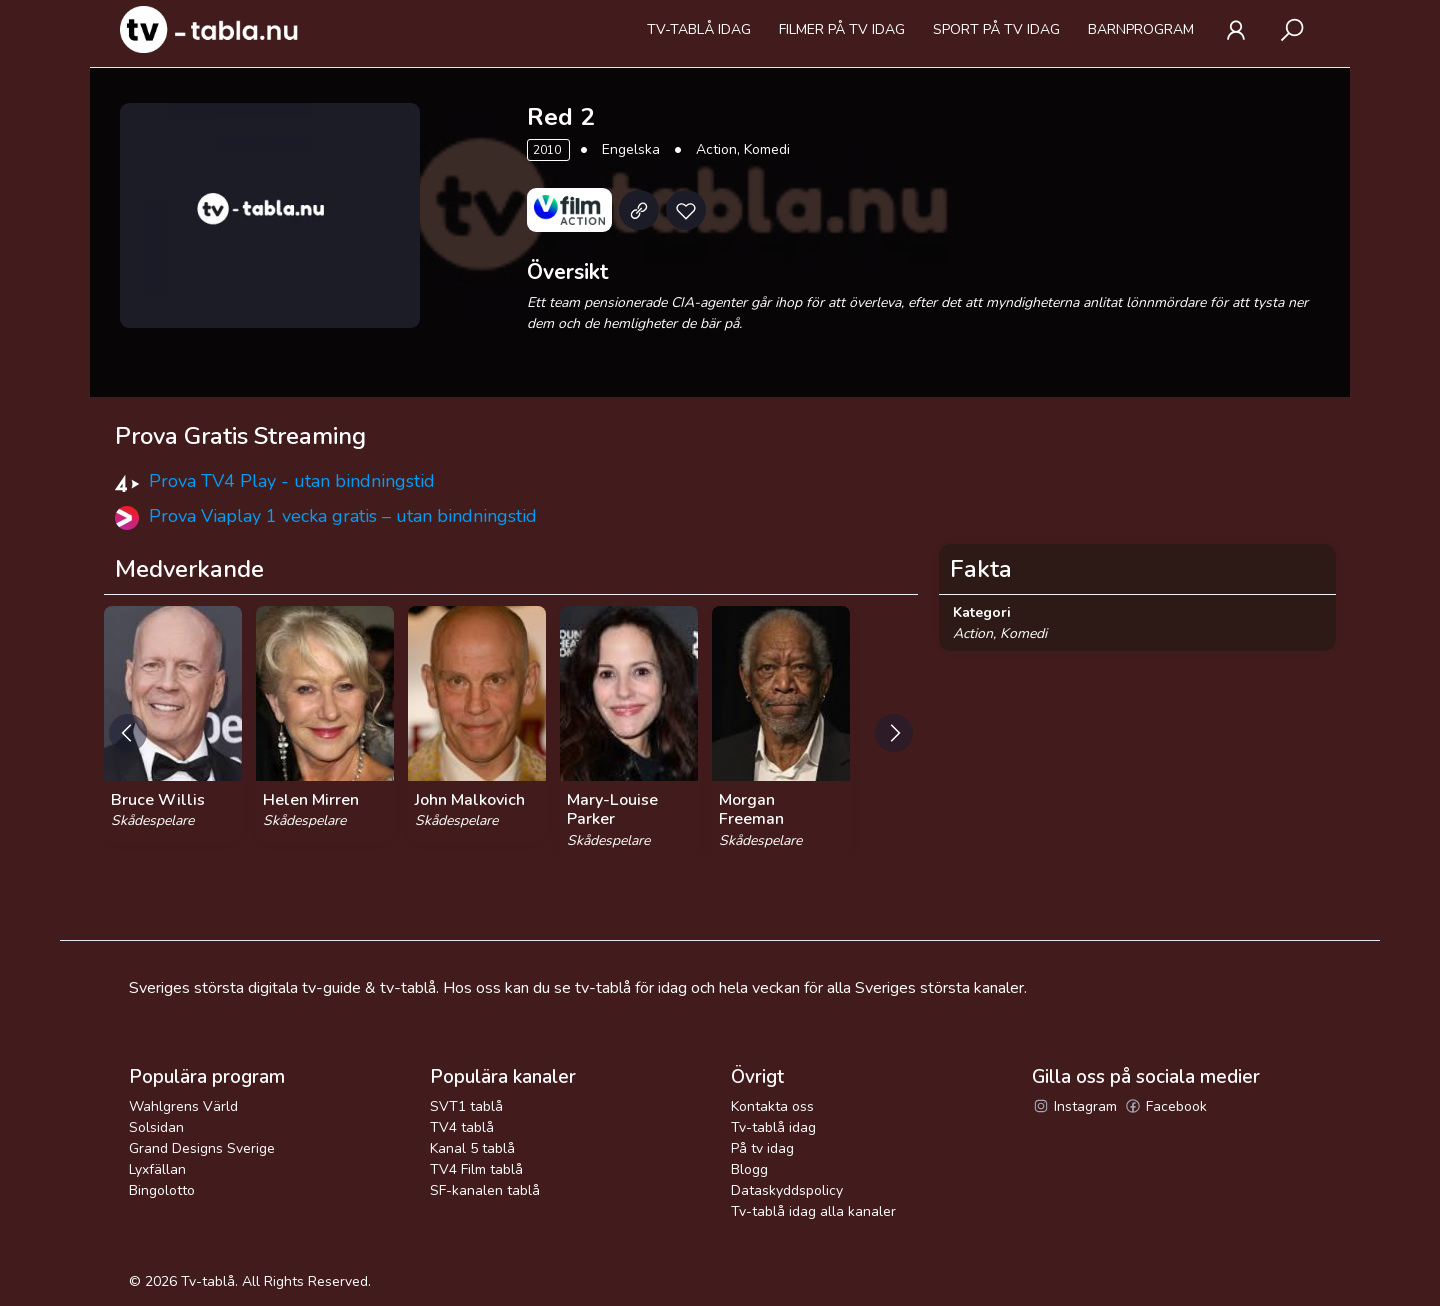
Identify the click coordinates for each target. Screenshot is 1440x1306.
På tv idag (762, 1148)
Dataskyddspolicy (787, 1190)
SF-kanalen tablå (485, 1190)
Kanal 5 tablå (472, 1148)
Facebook (1165, 1106)
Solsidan (156, 1127)
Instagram (1074, 1106)
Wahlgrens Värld (183, 1106)
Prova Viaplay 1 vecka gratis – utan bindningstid (343, 516)
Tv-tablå (208, 1281)
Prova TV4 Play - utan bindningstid (292, 481)
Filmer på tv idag (842, 29)
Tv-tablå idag (699, 29)
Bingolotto (162, 1190)
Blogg (749, 1169)
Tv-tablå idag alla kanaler (813, 1211)
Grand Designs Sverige (202, 1148)
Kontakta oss (772, 1106)
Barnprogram (1141, 29)
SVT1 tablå (466, 1106)
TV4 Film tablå (476, 1169)
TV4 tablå (462, 1127)
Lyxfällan (157, 1169)
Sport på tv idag (996, 29)
